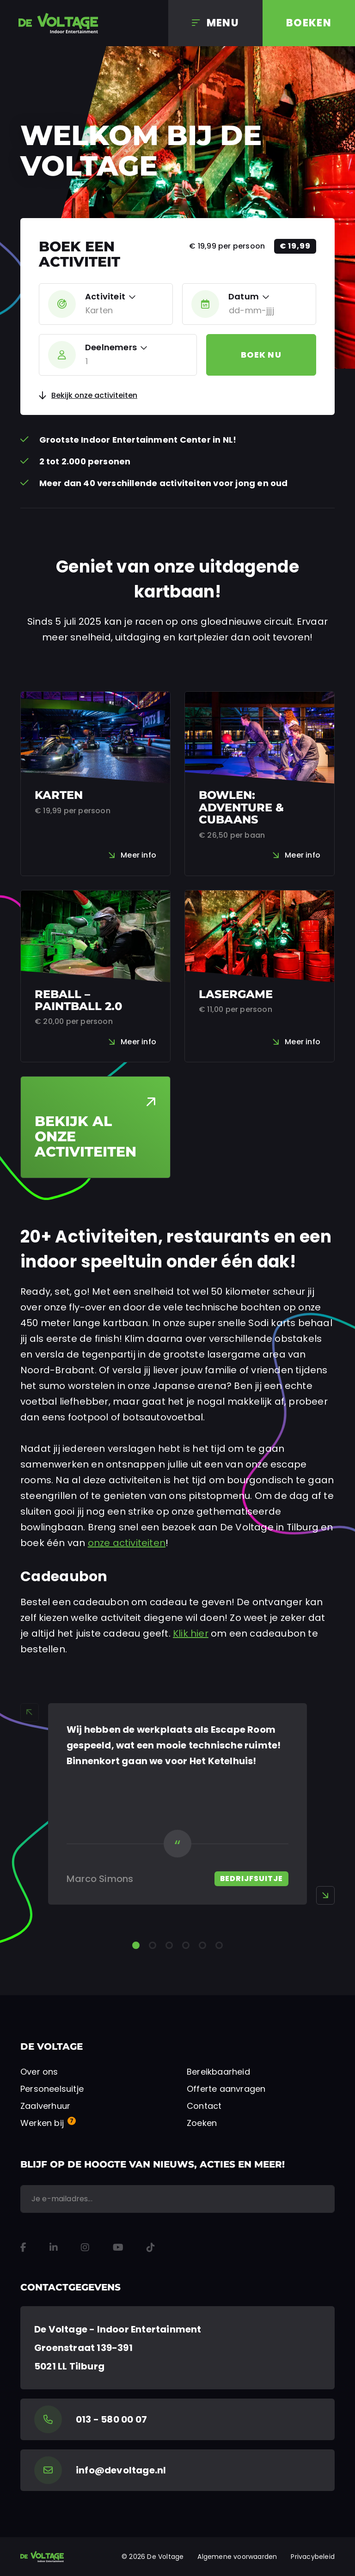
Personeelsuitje (52, 2089)
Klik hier (190, 1633)
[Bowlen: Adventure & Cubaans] (259, 784)
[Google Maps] (177, 2347)
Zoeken (202, 2123)
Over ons (39, 2071)
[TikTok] (151, 2247)
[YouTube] (118, 2247)
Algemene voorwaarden (237, 2556)
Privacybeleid (313, 2556)
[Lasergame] (259, 976)
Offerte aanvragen (226, 2089)
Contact (204, 2106)
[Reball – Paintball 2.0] (95, 976)
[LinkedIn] (53, 2247)
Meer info (138, 855)
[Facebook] (23, 2247)
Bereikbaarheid (218, 2071)
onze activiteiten (126, 1542)
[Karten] (95, 784)
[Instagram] (85, 2247)
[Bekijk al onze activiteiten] (95, 1127)
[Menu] (215, 23)
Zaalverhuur (45, 2106)
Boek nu (261, 354)
